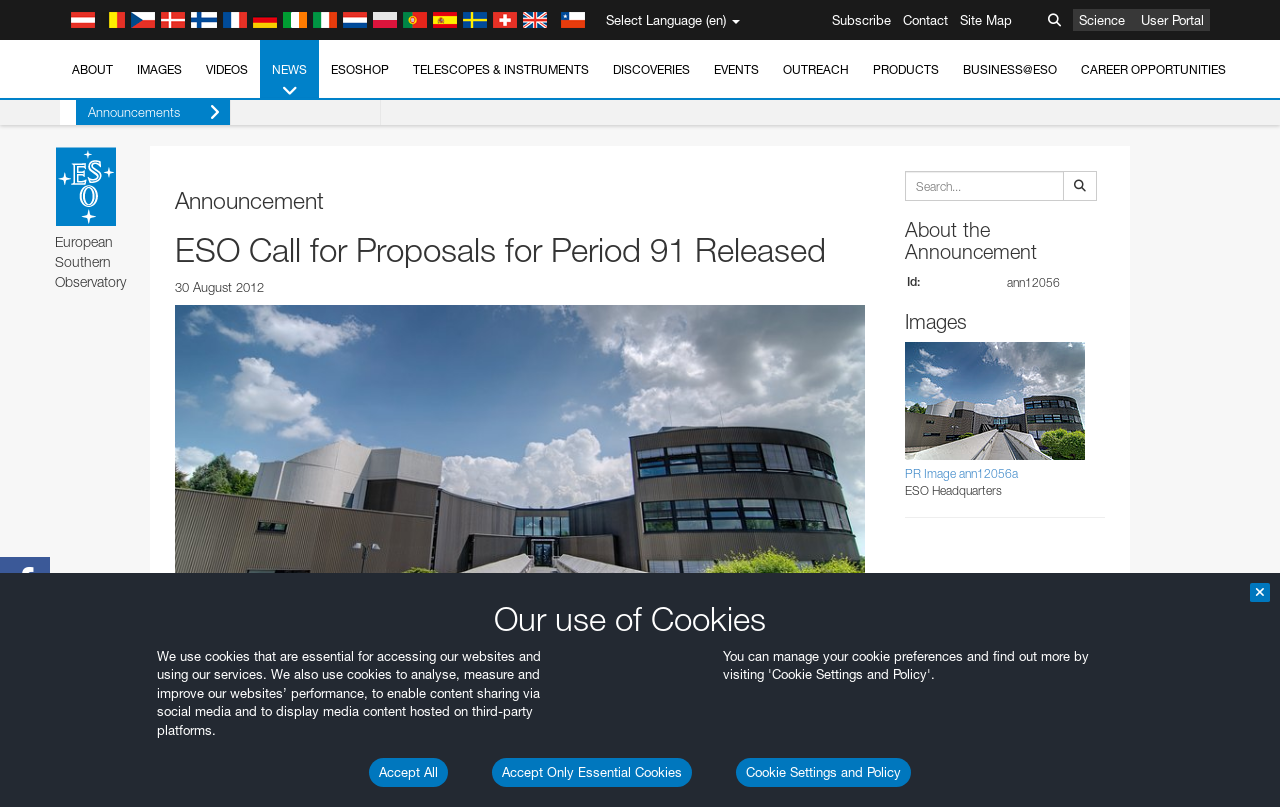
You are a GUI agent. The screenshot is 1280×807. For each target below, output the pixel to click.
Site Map (986, 20)
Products (906, 69)
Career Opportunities (1153, 69)
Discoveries (651, 69)
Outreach (816, 69)
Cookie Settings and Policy (823, 772)
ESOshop (360, 69)
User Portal (1172, 20)
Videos (227, 69)
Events (736, 69)
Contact (925, 20)
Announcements (138, 112)
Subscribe (861, 20)
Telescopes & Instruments (501, 69)
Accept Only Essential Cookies (592, 772)
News (289, 81)
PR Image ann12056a (961, 473)
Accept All (408, 772)
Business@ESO (1010, 69)
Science (1102, 20)
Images (159, 69)
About (92, 69)
